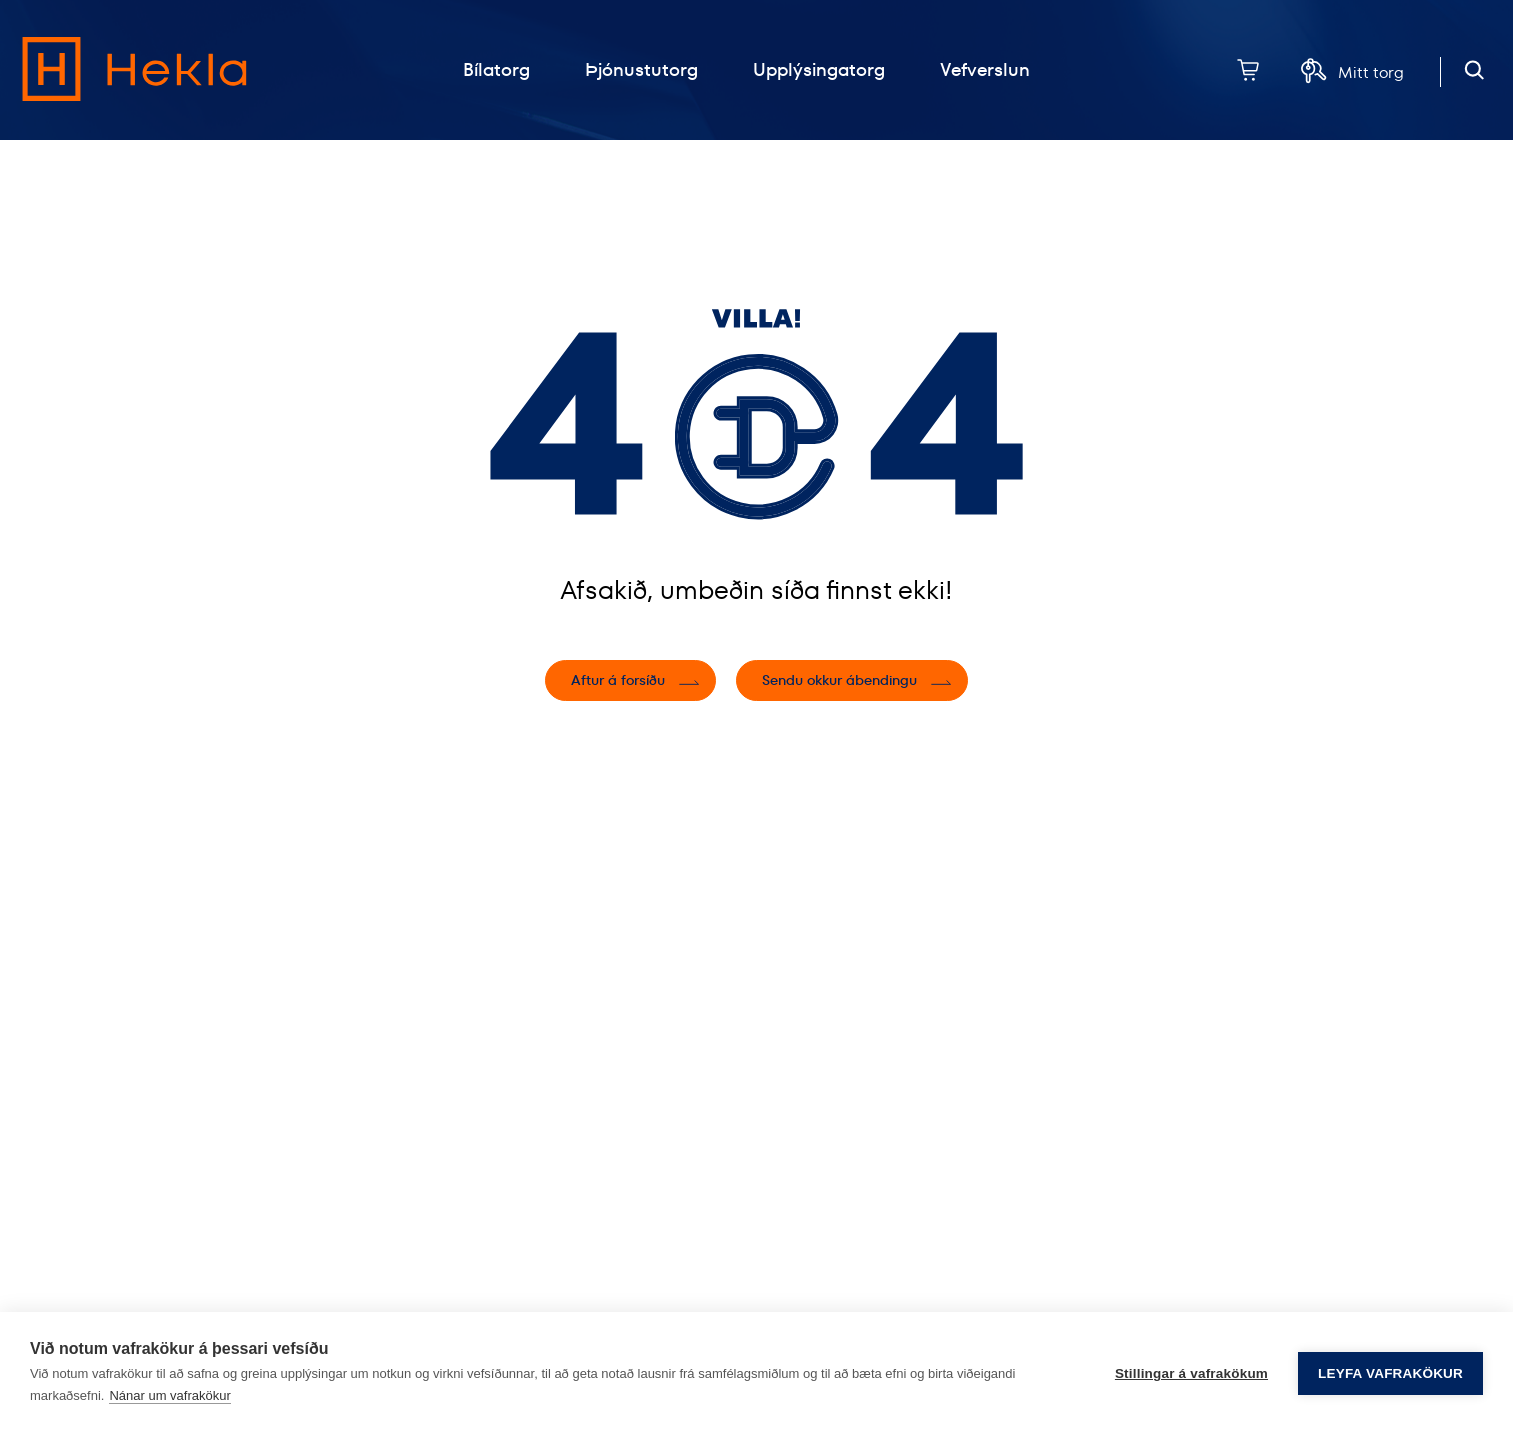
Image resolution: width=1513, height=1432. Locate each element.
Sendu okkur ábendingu (839, 680)
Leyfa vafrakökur (1390, 1372)
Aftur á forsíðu (618, 680)
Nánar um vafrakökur (169, 1395)
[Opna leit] (1474, 70)
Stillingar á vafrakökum (1191, 1372)
